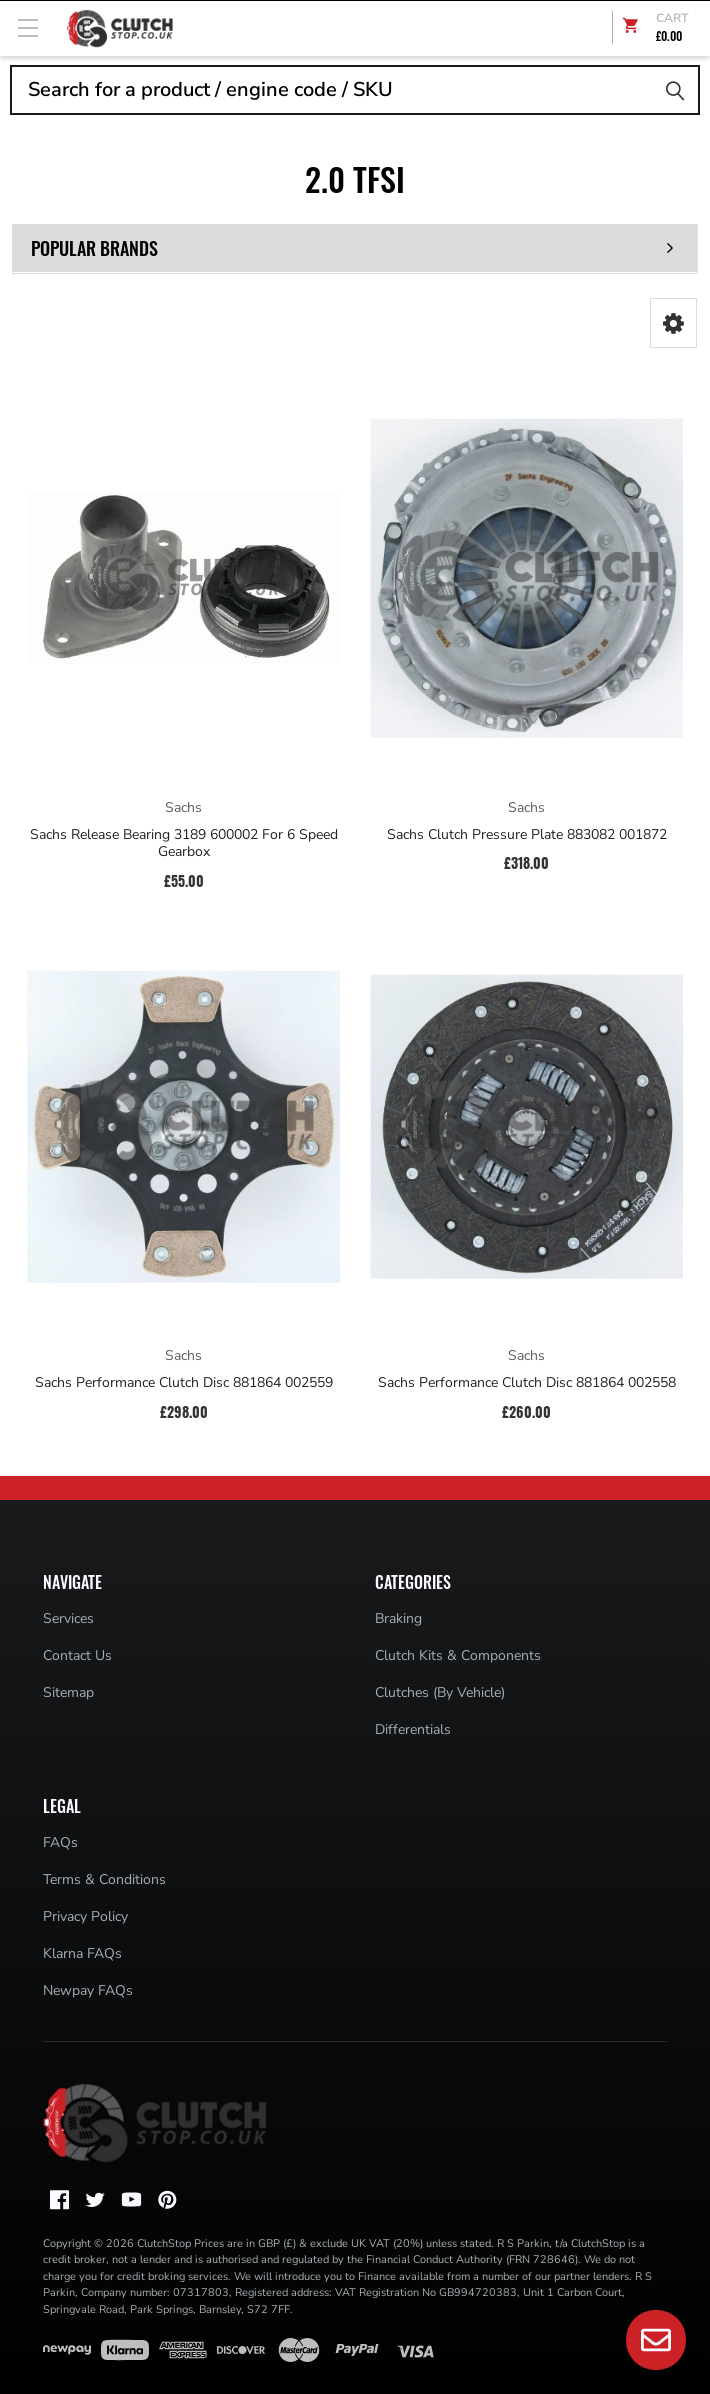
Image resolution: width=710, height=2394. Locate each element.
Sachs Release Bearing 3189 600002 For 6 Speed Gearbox (184, 843)
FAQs (60, 1842)
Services (68, 1618)
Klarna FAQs (82, 1953)
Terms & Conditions (104, 1879)
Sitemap (68, 1692)
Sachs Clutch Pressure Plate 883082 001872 (527, 835)
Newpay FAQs (88, 1990)
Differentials (413, 1729)
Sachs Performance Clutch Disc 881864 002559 (184, 1383)
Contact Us (77, 1655)
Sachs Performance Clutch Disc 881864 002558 (527, 1383)
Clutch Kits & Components (458, 1655)
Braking (398, 1618)
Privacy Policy (85, 1916)
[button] (673, 323)
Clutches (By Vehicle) (440, 1692)
